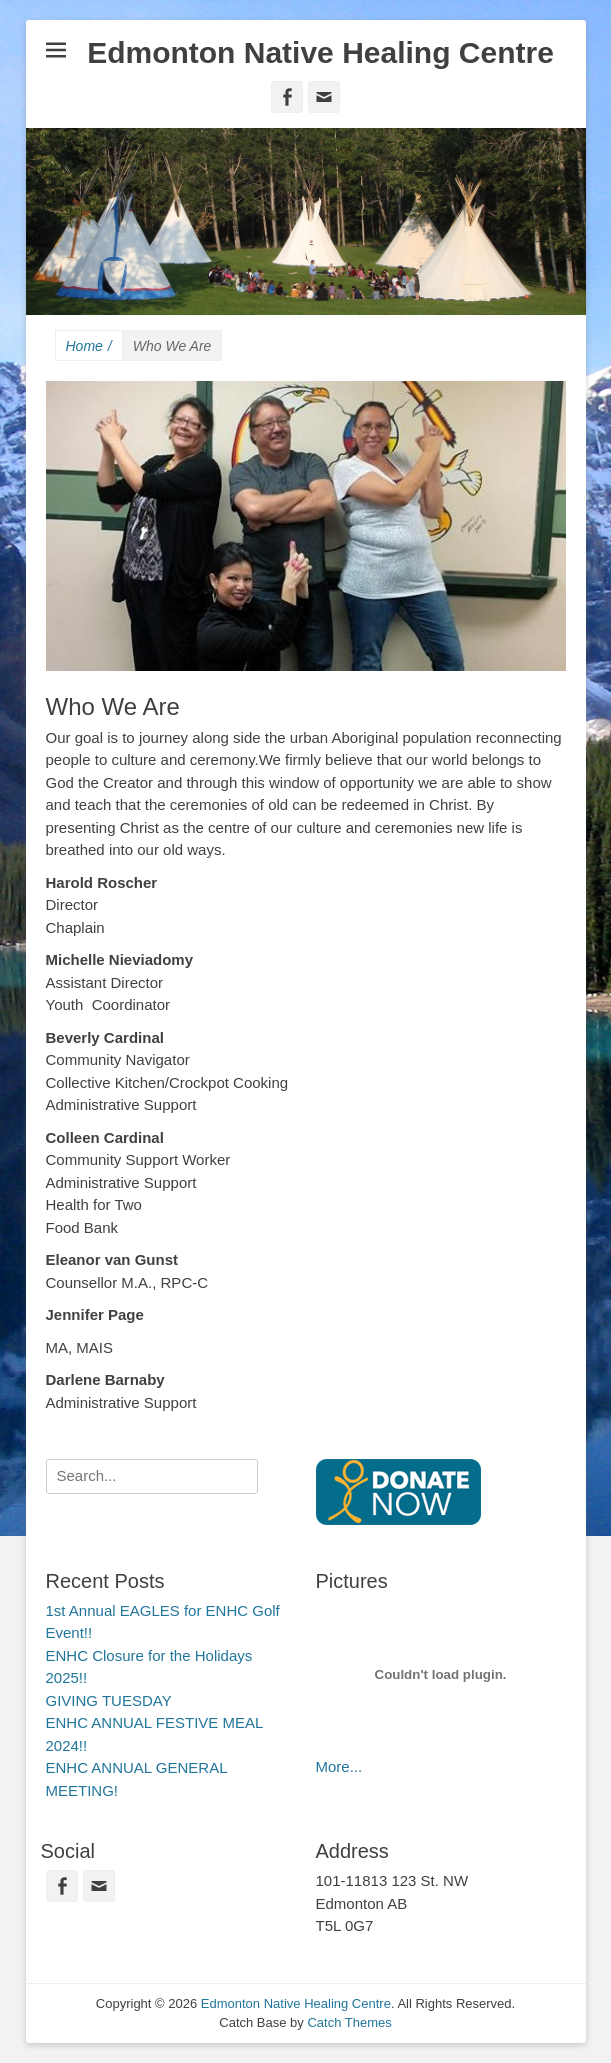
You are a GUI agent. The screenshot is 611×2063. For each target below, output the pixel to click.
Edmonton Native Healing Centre (320, 52)
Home (89, 346)
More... (339, 1766)
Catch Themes (349, 2022)
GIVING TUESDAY (109, 1700)
